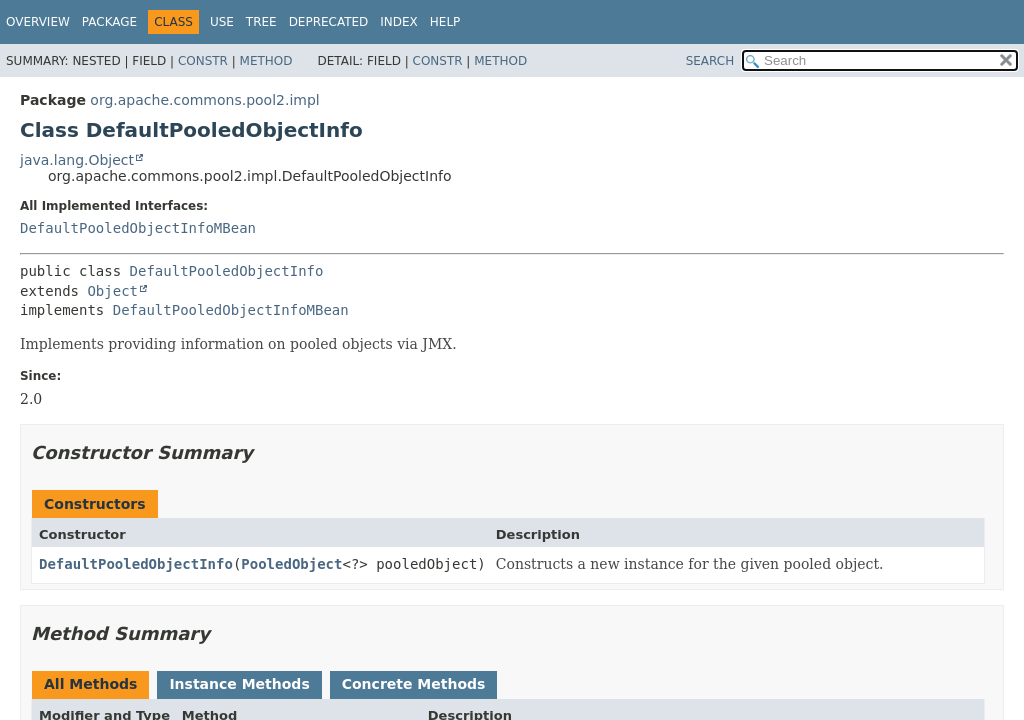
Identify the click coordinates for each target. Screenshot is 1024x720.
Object (112, 291)
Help (445, 22)
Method (266, 61)
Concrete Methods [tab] (414, 684)
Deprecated (329, 22)
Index (399, 22)
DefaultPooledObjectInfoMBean (138, 228)
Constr (203, 61)
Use (222, 22)
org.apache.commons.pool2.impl (204, 100)
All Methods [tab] (90, 684)
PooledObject (291, 564)
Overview (38, 22)
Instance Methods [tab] (239, 684)
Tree (261, 22)
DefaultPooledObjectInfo (227, 271)
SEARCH (710, 61)
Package (109, 22)
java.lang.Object (77, 160)
